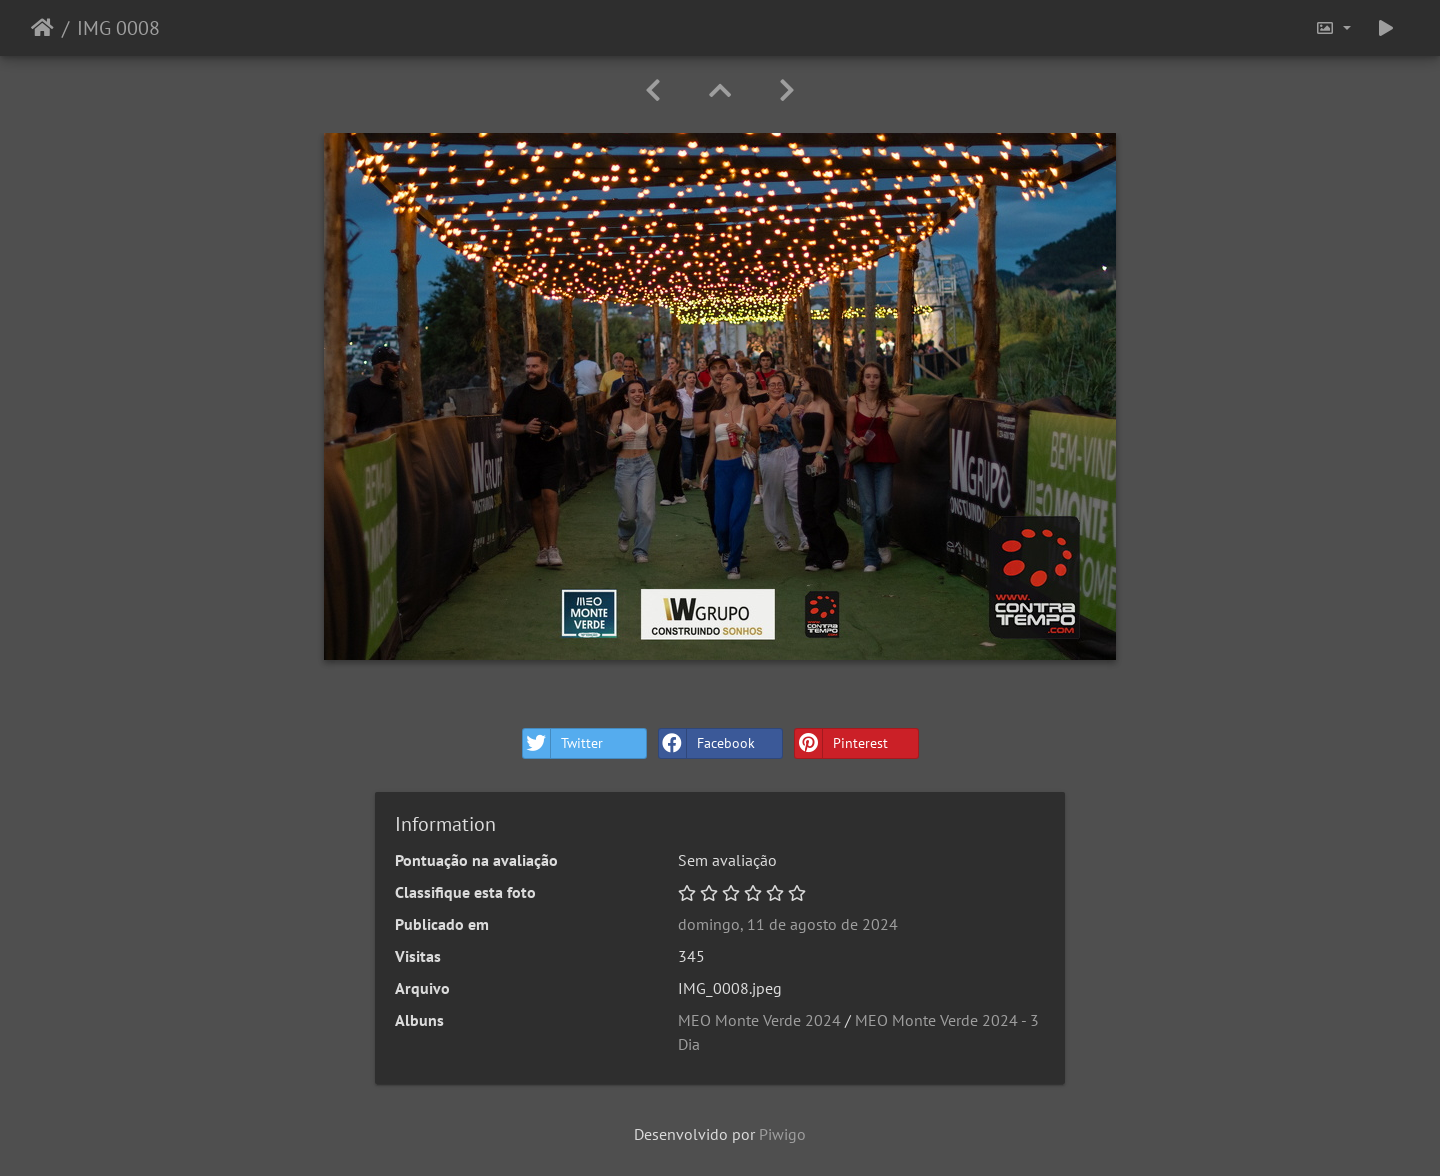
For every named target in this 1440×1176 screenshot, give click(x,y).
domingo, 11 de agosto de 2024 (788, 924)
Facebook (707, 743)
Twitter (563, 743)
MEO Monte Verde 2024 (759, 1020)
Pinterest (841, 743)
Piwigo (782, 1134)
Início (42, 28)
